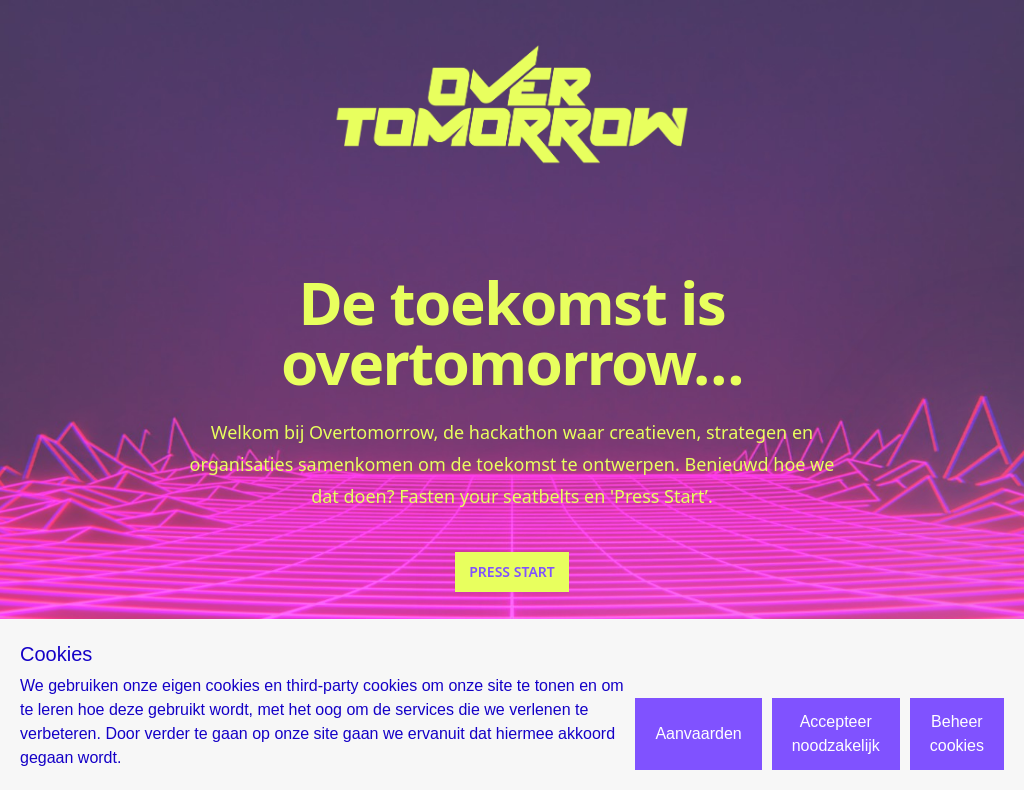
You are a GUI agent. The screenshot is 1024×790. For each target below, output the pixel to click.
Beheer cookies (957, 733)
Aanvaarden (698, 733)
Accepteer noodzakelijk (836, 733)
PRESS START (512, 571)
